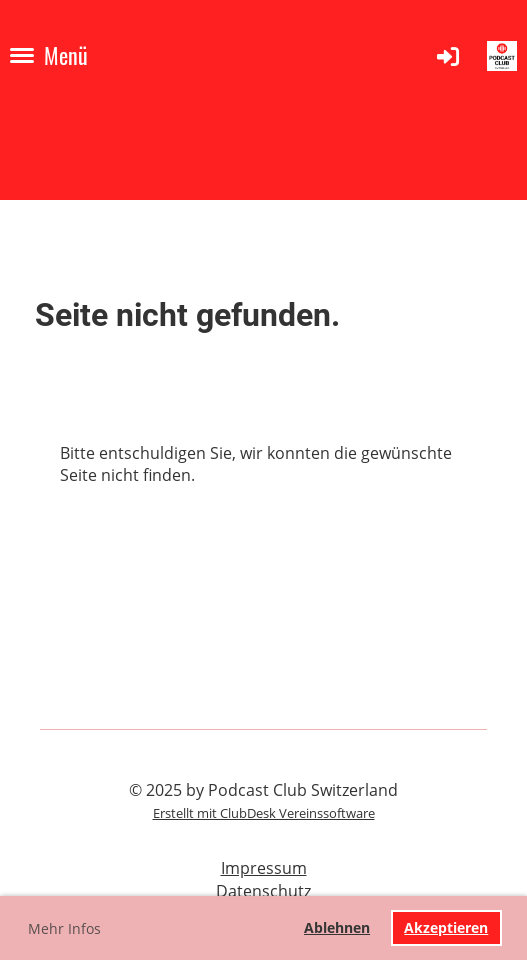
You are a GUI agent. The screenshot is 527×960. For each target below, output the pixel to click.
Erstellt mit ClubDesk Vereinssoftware (264, 813)
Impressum (264, 868)
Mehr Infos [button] (64, 928)
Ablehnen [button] (337, 927)
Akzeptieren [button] (446, 927)
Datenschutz (263, 891)
